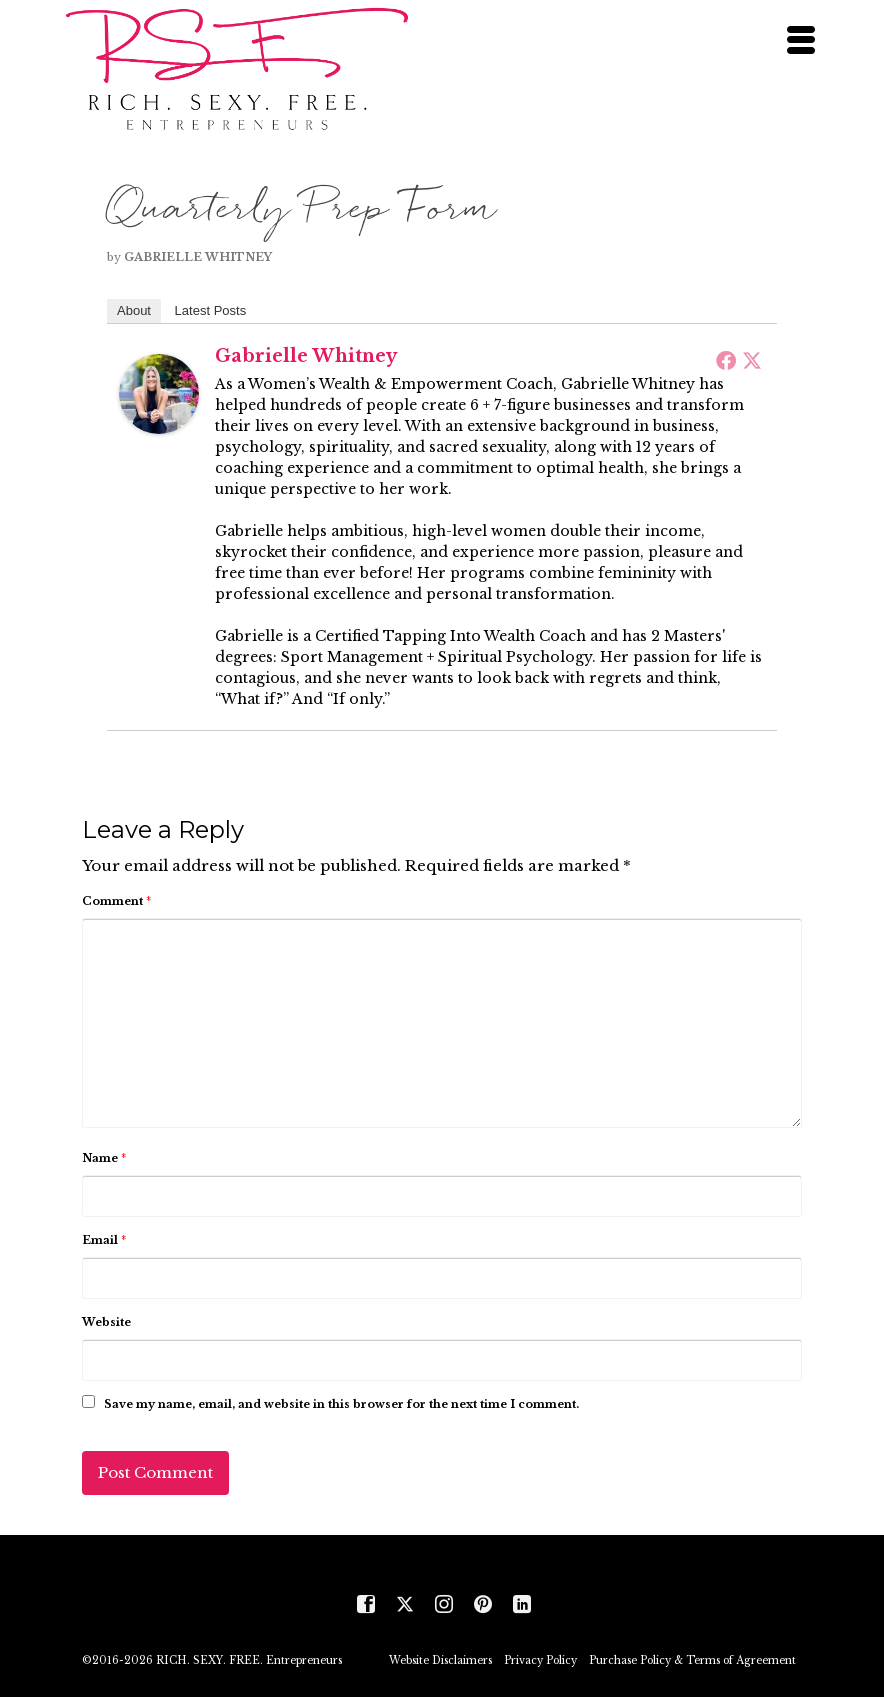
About (134, 310)
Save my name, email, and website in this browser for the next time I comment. (341, 1404)
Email (104, 1240)
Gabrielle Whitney (198, 257)
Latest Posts (211, 310)
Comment (116, 901)
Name (104, 1158)
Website (106, 1322)
